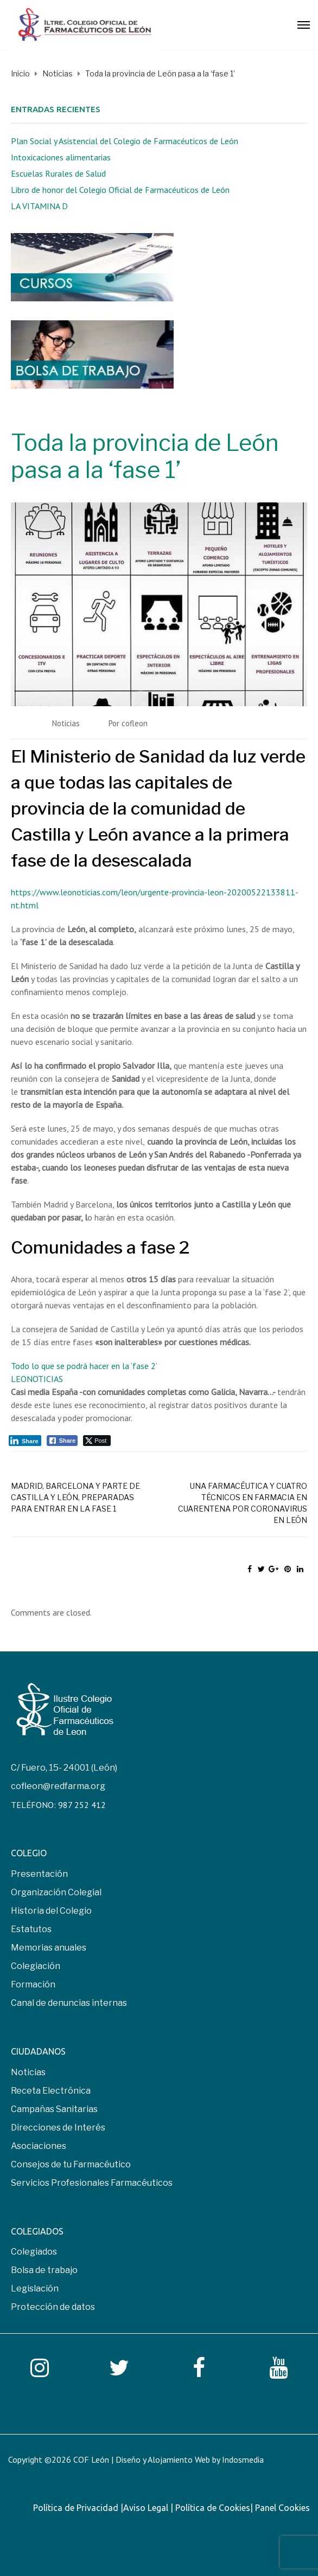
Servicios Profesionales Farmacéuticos (92, 2183)
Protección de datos (53, 2307)
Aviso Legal (146, 2508)
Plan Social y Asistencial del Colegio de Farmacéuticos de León (124, 140)
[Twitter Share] (97, 1440)
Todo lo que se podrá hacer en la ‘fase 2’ (84, 1365)
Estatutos (31, 1929)
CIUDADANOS (38, 2051)
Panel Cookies (282, 2508)
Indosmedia (243, 2459)
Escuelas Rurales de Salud (58, 173)
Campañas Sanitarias (54, 2109)
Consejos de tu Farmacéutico (71, 2164)
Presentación (39, 1874)
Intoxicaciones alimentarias (61, 157)
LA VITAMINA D (39, 206)
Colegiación (35, 1966)
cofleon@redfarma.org (58, 1786)
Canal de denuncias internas (69, 2003)
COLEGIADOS (37, 2231)
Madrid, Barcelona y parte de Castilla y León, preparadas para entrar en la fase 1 (75, 1497)
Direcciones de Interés (58, 2127)
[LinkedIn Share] (25, 1440)
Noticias (66, 723)
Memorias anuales (48, 1947)
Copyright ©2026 (40, 2459)
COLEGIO (29, 1853)
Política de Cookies (212, 2508)
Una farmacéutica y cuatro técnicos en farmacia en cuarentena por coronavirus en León (242, 1503)
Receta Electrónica (51, 2091)
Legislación (35, 2288)
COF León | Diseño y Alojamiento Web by (168, 2459)
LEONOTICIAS (37, 1378)
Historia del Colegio (51, 1911)
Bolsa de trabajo (44, 2270)
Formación (33, 1984)
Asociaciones (38, 2146)
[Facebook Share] (62, 1440)
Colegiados (34, 2251)
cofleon (135, 723)
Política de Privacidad (76, 2508)
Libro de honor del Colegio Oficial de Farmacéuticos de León (120, 189)
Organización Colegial (56, 1892)
